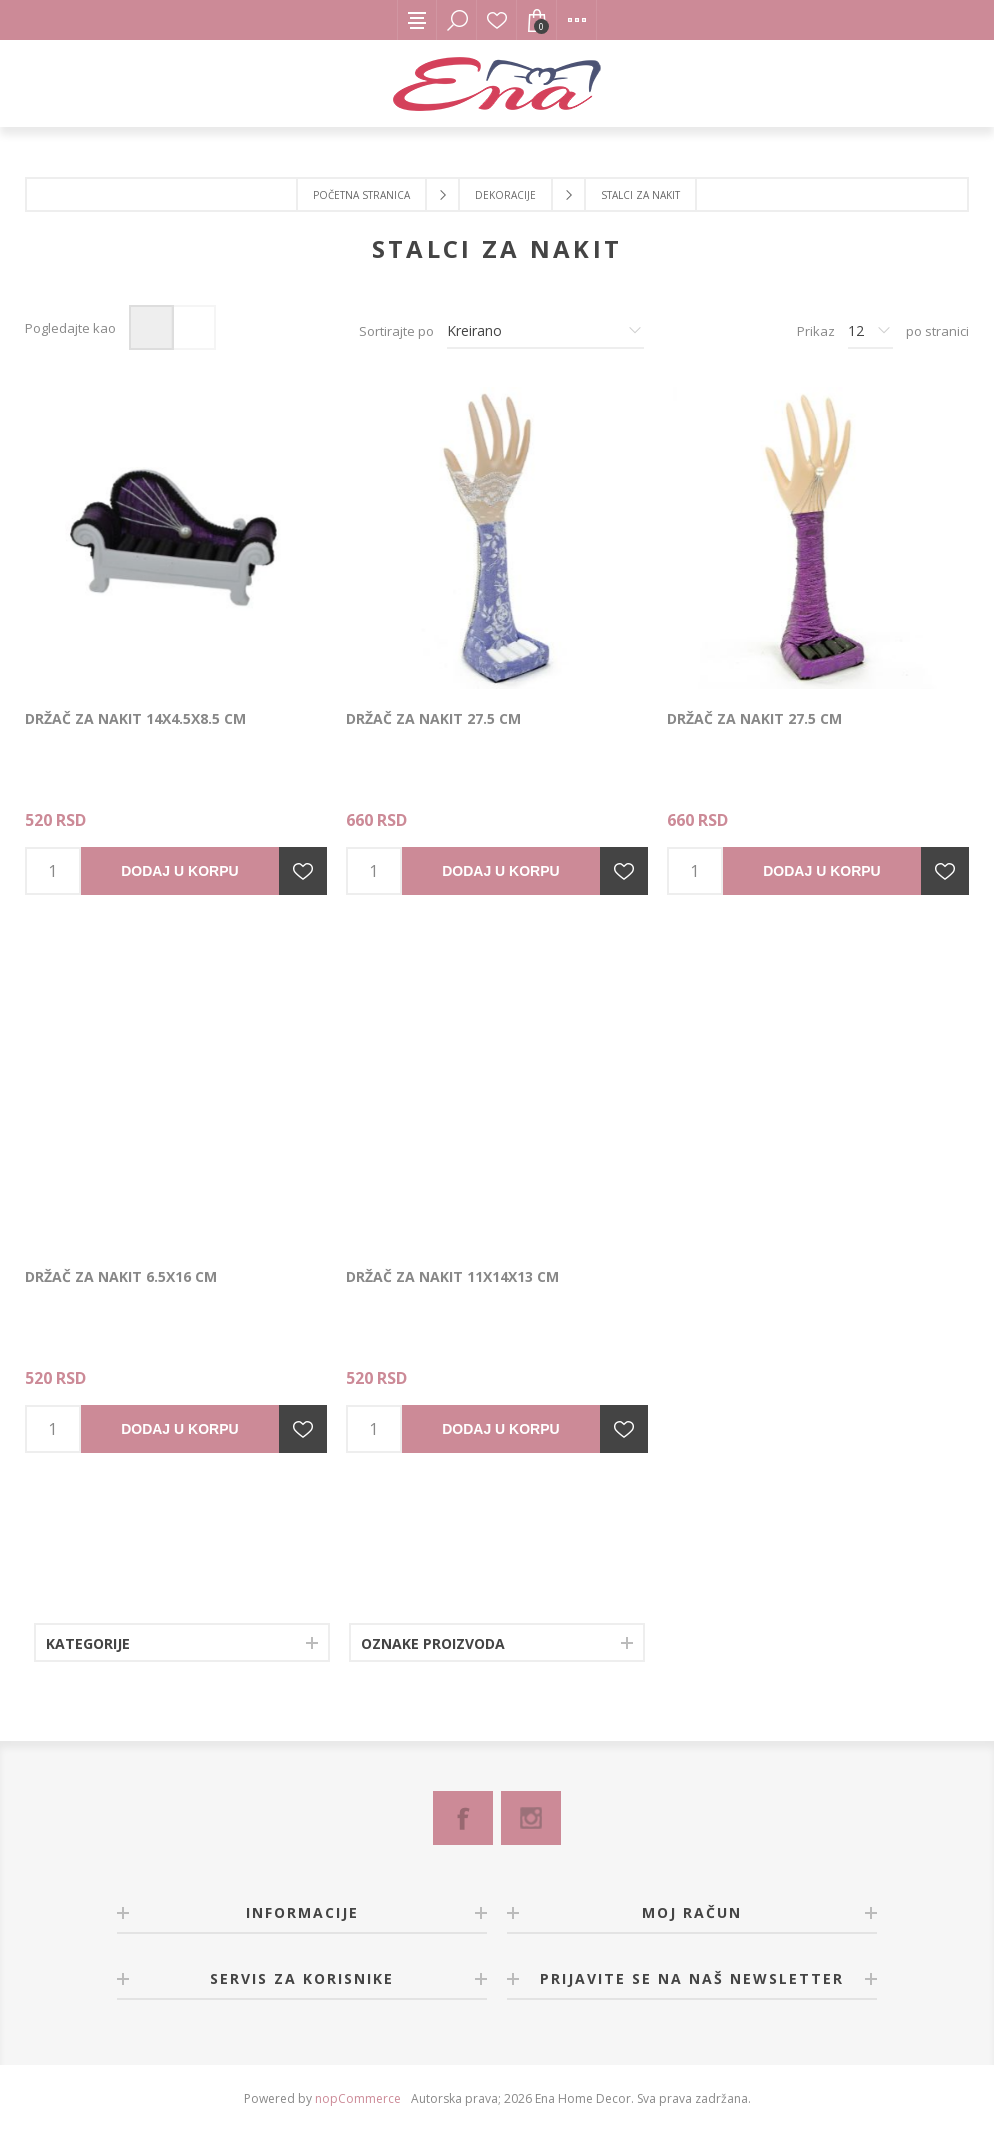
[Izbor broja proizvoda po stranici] (870, 331)
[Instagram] (531, 1818)
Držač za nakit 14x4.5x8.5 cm (135, 718)
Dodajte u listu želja (303, 871)
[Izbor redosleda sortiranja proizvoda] (545, 331)
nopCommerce (358, 2098)
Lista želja (497, 20)
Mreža (151, 327)
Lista (193, 327)
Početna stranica (361, 195)
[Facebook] (463, 1818)
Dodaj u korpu (179, 871)
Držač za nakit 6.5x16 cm (121, 1276)
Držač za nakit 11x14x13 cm (452, 1276)
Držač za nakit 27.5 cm (433, 718)
